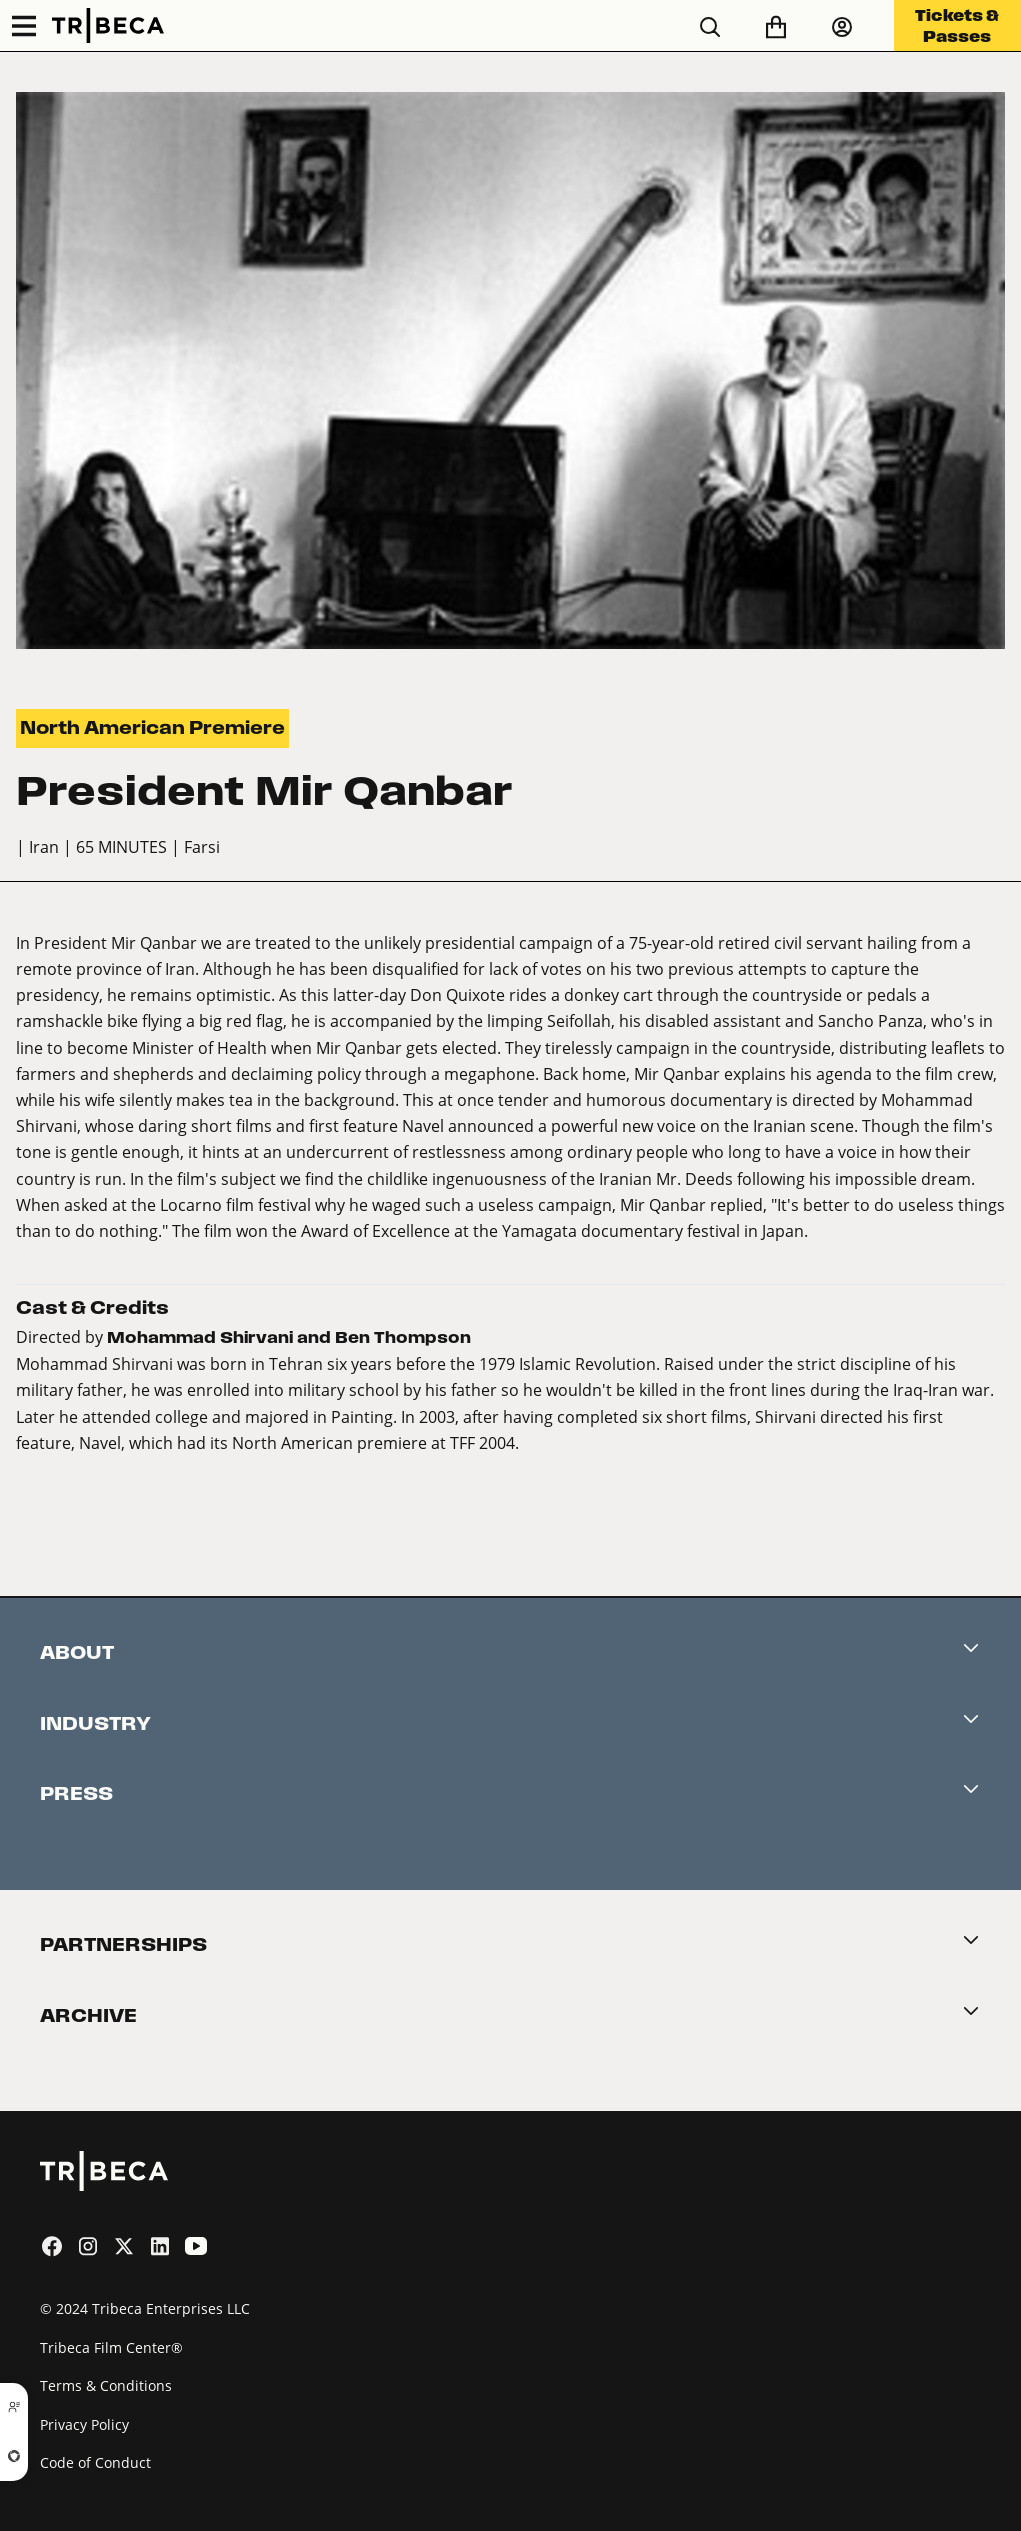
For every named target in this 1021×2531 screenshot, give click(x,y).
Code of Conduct (95, 2462)
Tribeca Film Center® (111, 2347)
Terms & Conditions (106, 2385)
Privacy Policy (84, 2424)
